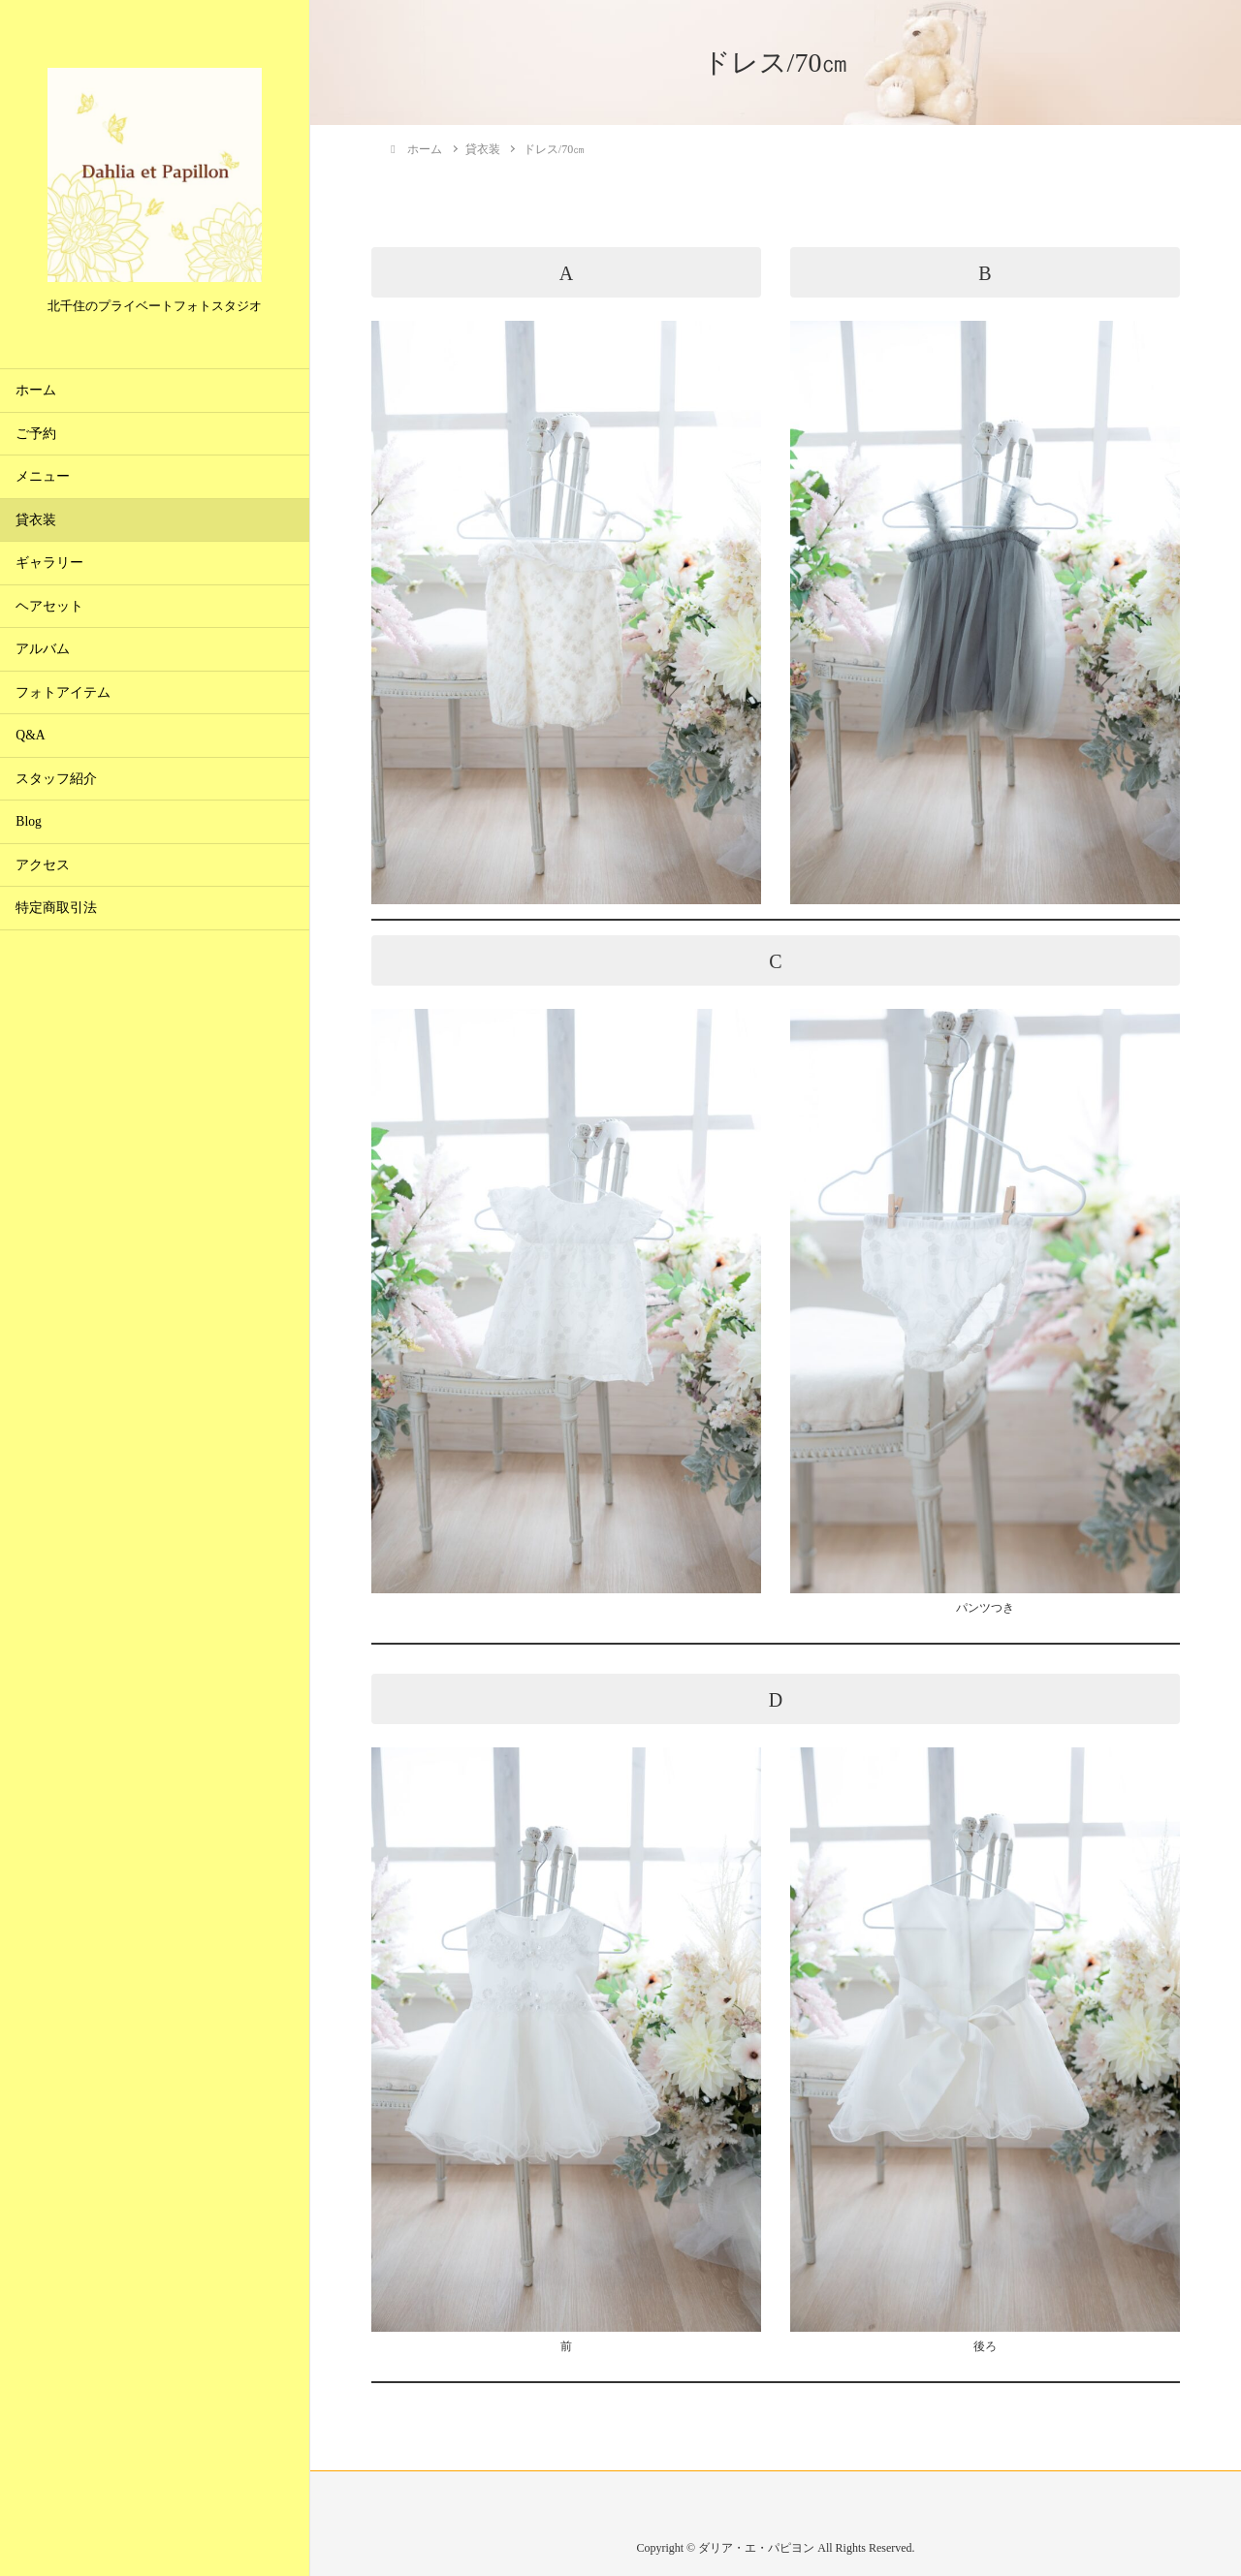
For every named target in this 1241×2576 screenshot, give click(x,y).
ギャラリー (49, 562)
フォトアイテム (63, 692)
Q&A (30, 735)
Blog (28, 821)
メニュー (43, 476)
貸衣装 (36, 520)
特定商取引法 (56, 907)
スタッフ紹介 (56, 778)
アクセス (43, 865)
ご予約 (36, 433)
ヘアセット (49, 606)
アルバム (43, 649)
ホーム (36, 390)
